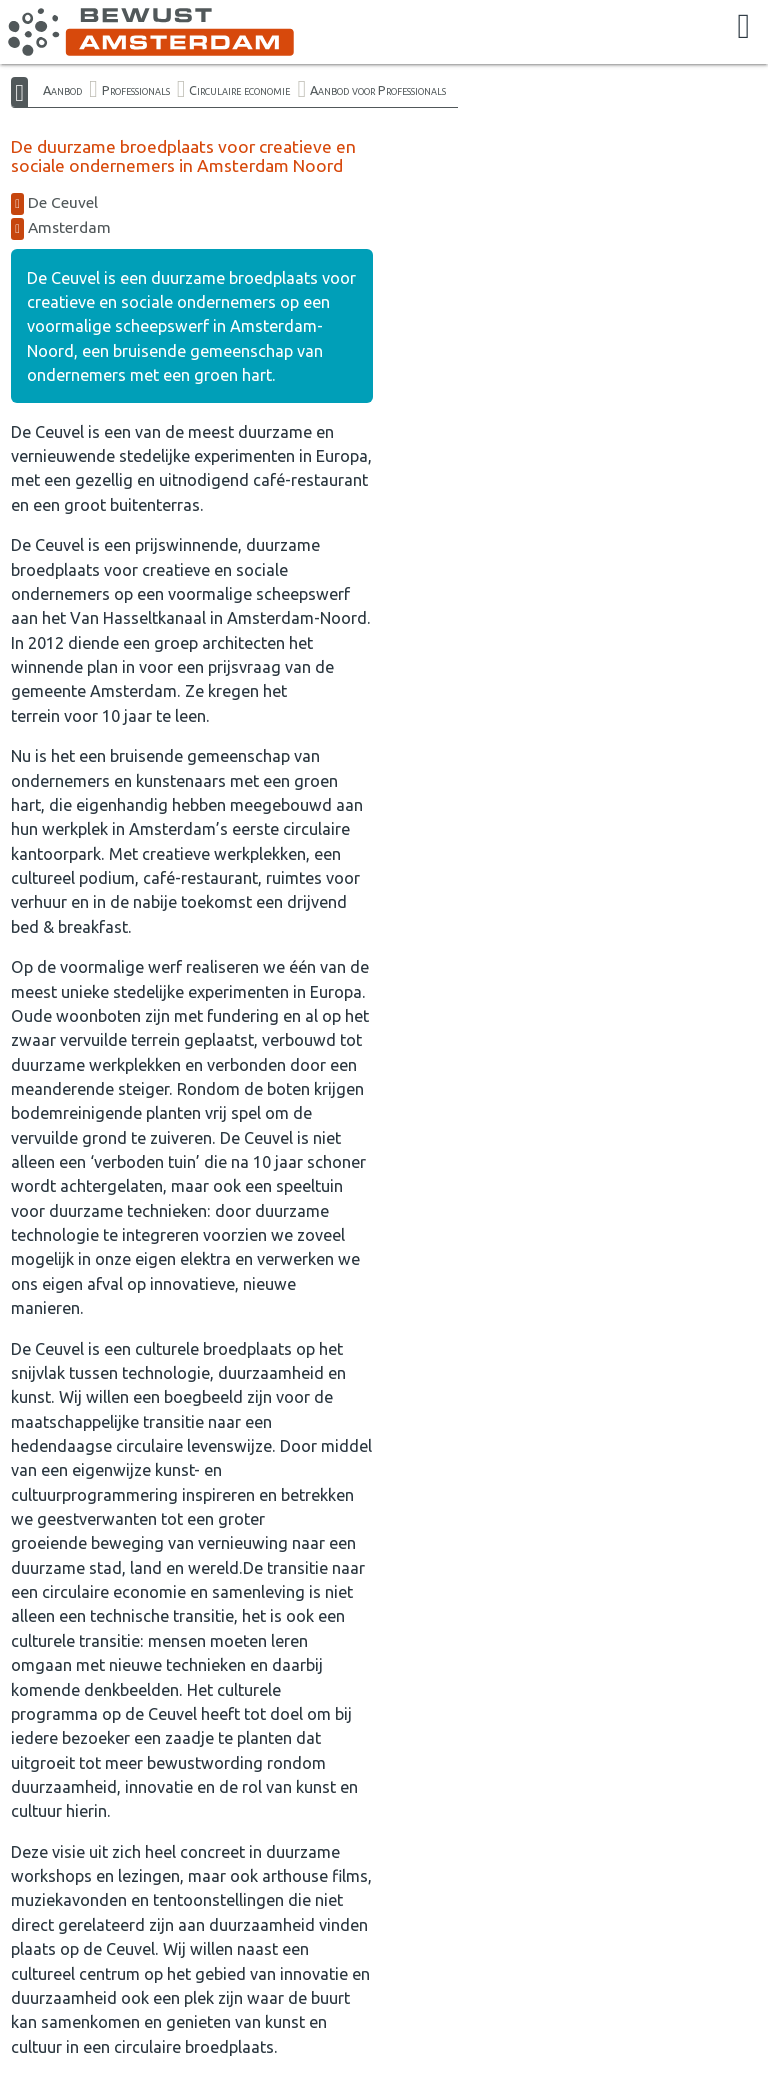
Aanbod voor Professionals (378, 90)
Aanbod (62, 90)
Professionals (136, 90)
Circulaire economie (239, 90)
